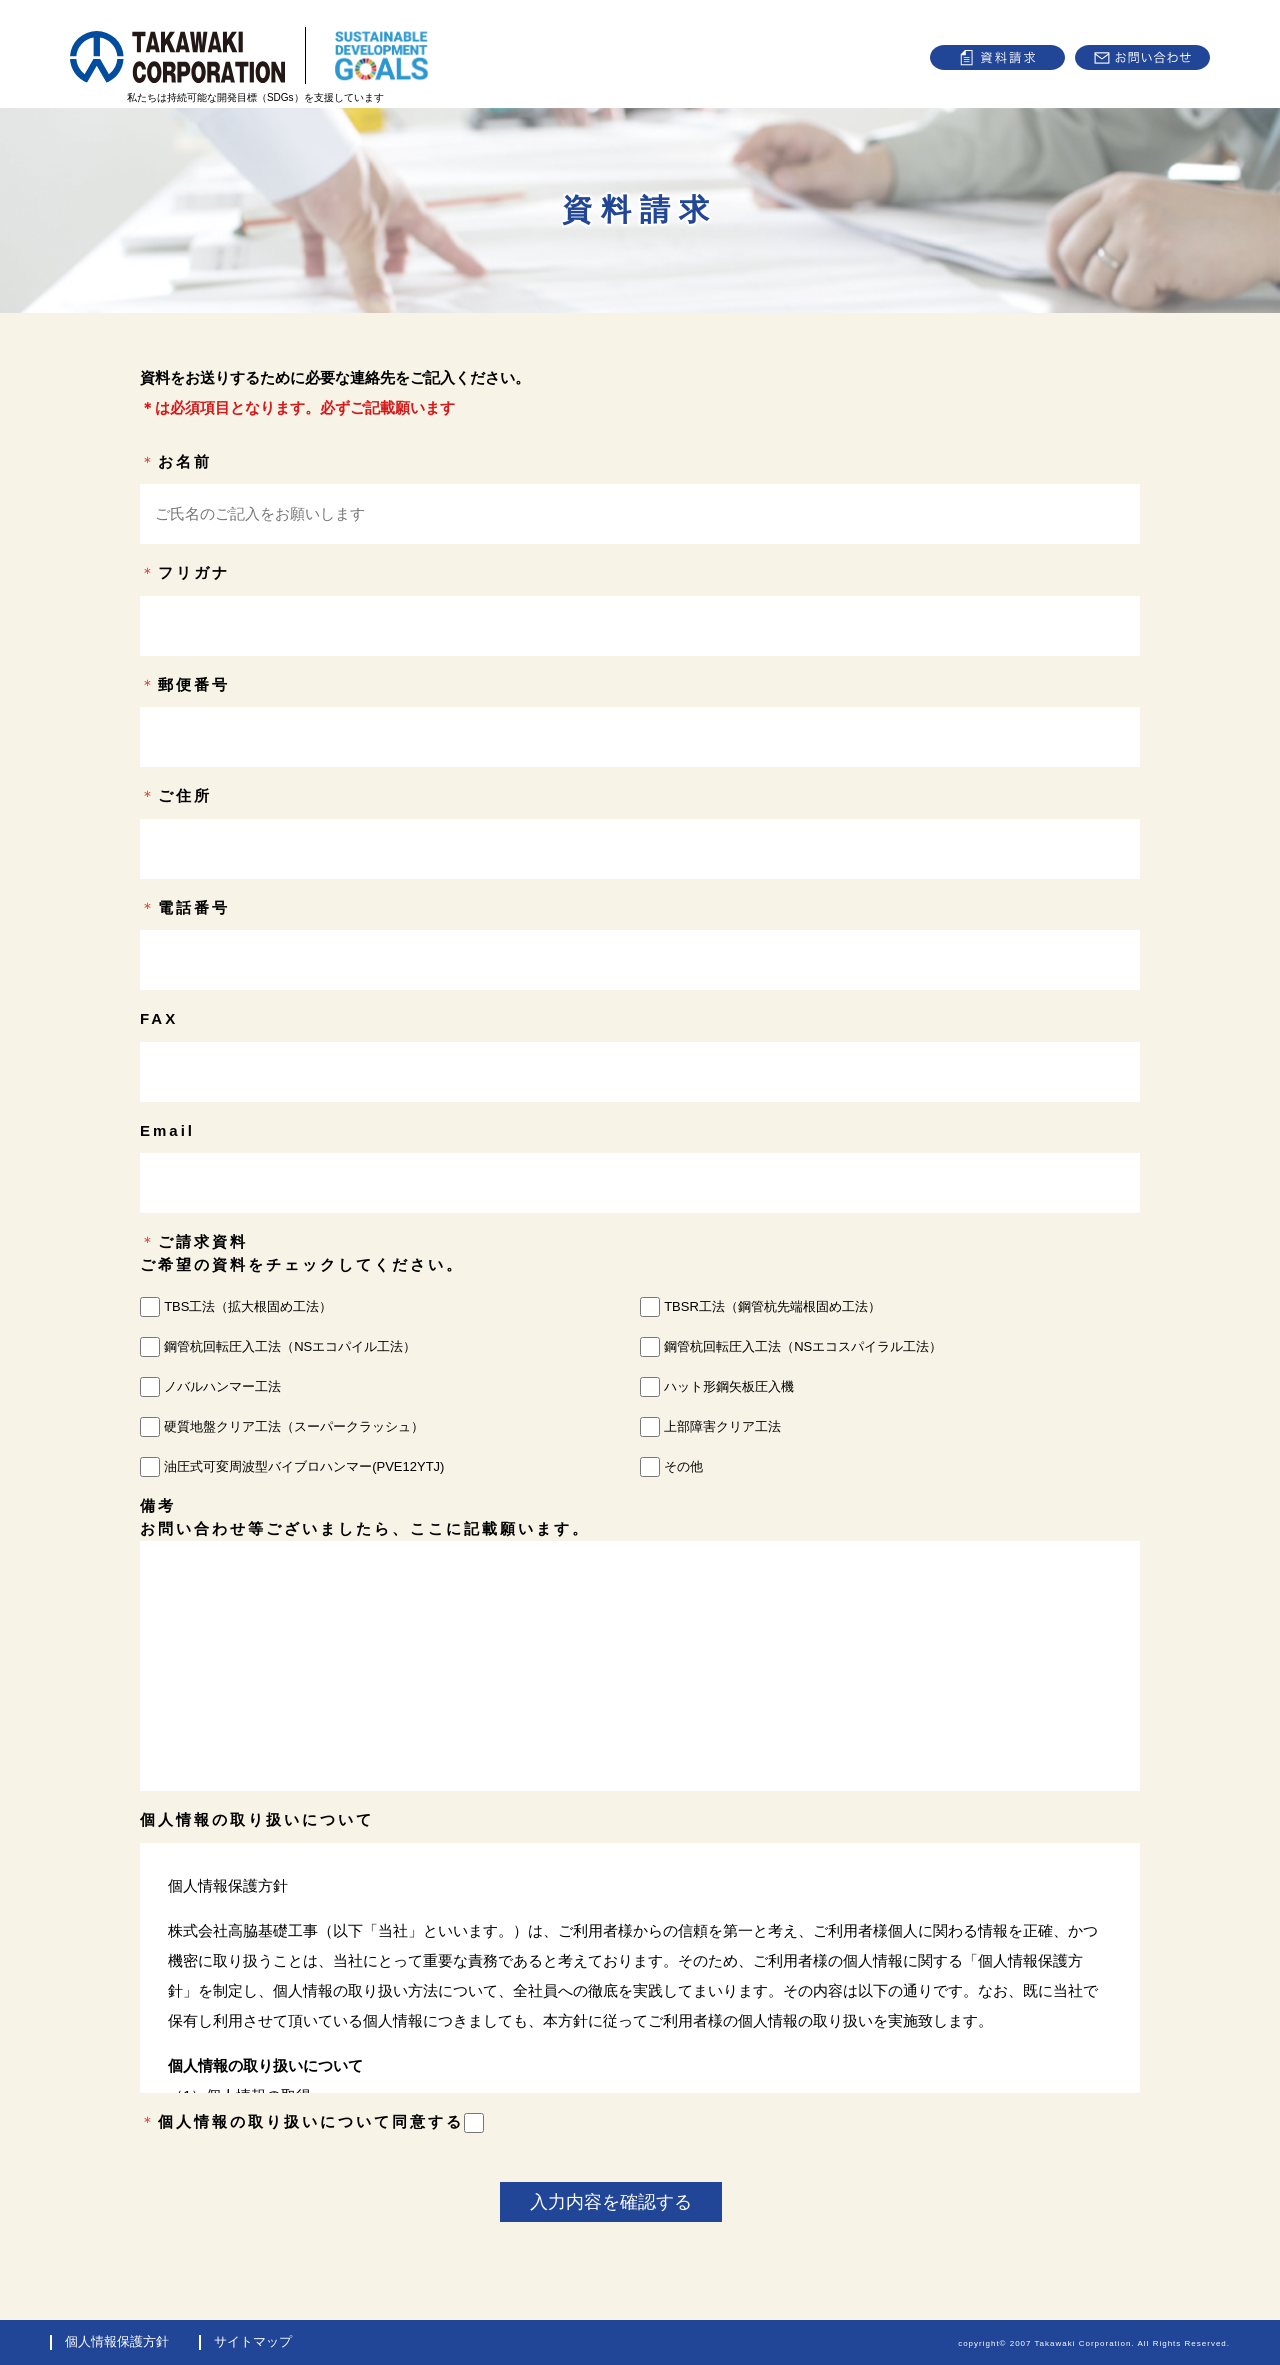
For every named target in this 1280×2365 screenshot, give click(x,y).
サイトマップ (253, 2341)
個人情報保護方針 (117, 2341)
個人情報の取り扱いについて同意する (321, 2121)
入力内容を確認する (611, 2202)
